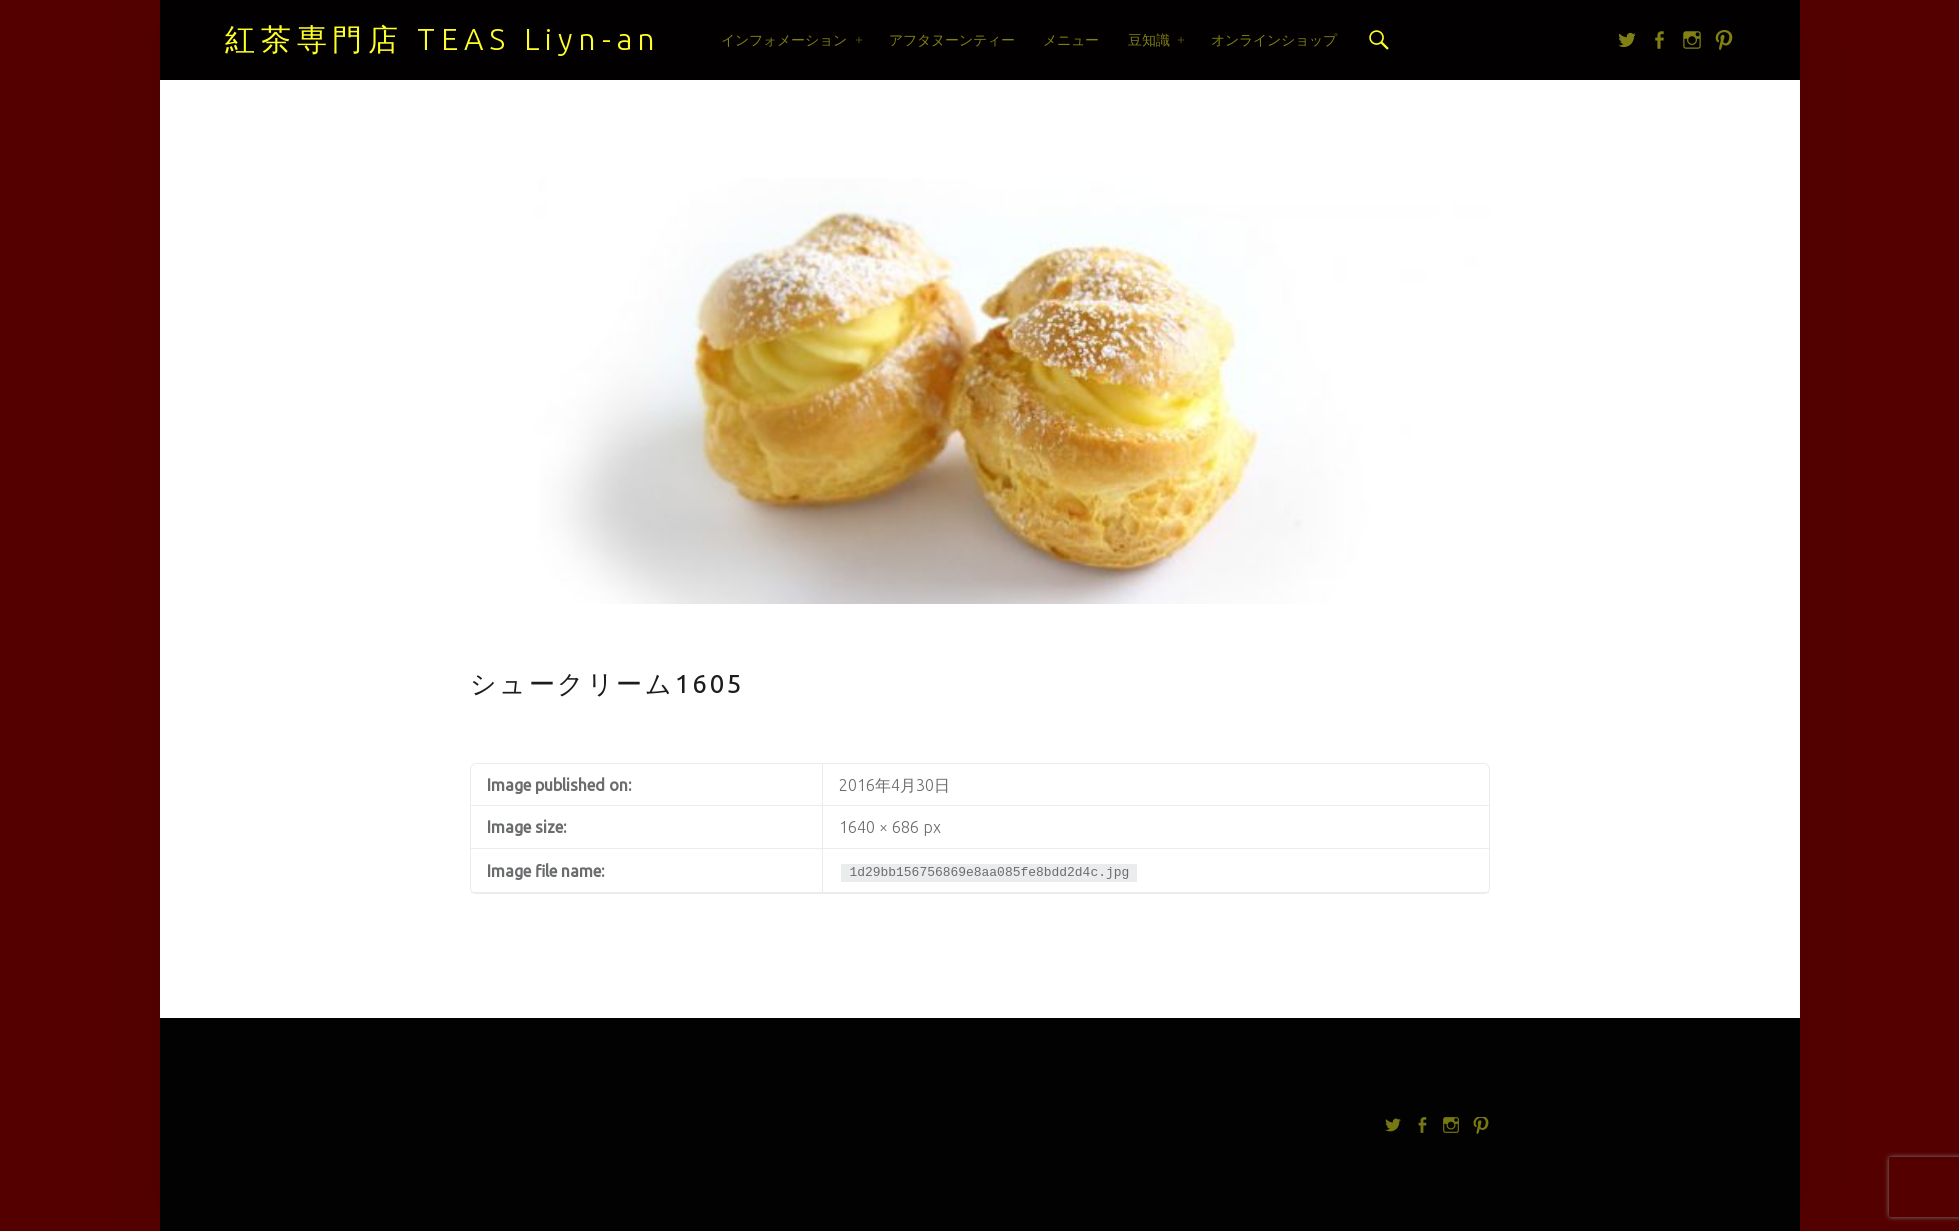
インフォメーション (784, 40)
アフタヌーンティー (952, 40)
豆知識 (1149, 40)
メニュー (1071, 40)
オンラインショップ (1274, 40)
